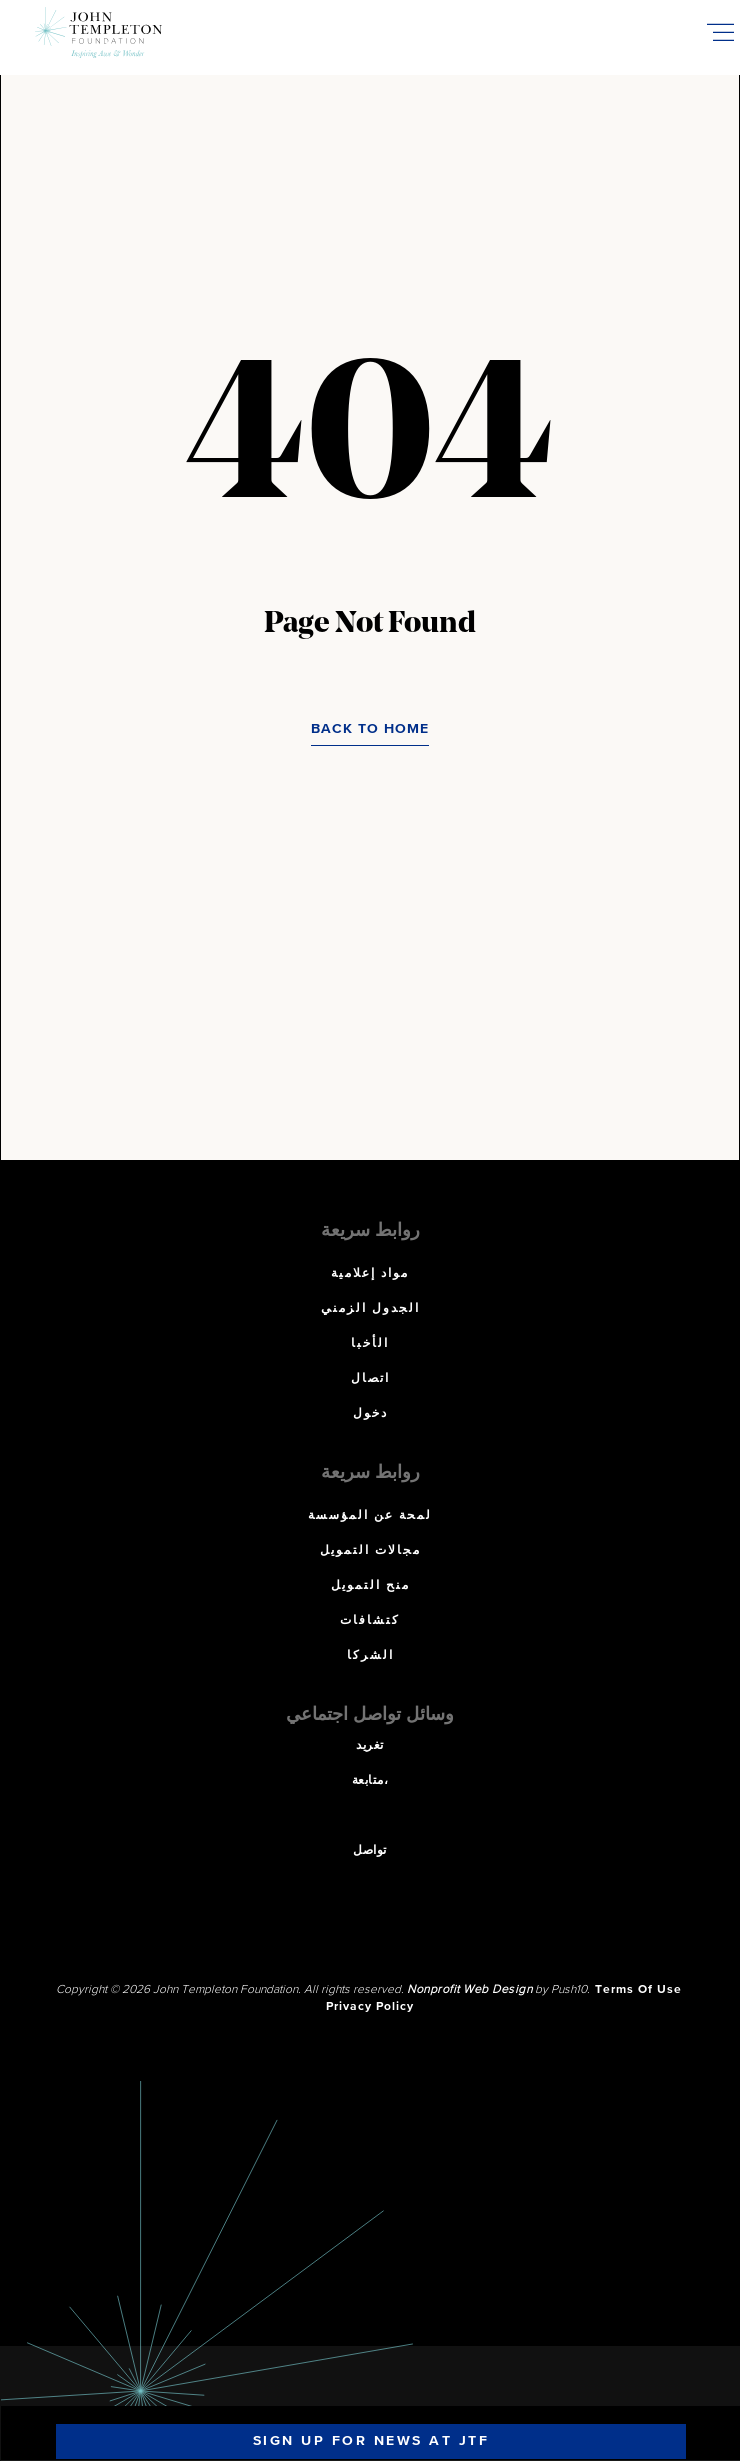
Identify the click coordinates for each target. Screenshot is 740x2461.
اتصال (370, 1379)
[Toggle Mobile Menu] (720, 32)
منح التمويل (370, 1586)
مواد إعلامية (370, 1274)
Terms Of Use (638, 1990)
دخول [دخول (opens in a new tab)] (370, 1414)
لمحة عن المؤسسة (370, 1516)
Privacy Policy (370, 2007)
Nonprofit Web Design (469, 1990)
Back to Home (370, 729)
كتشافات (370, 1621)
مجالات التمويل (370, 1551)
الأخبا (370, 1344)
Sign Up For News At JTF (371, 2441)
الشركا (370, 1656)
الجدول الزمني (370, 1309)
